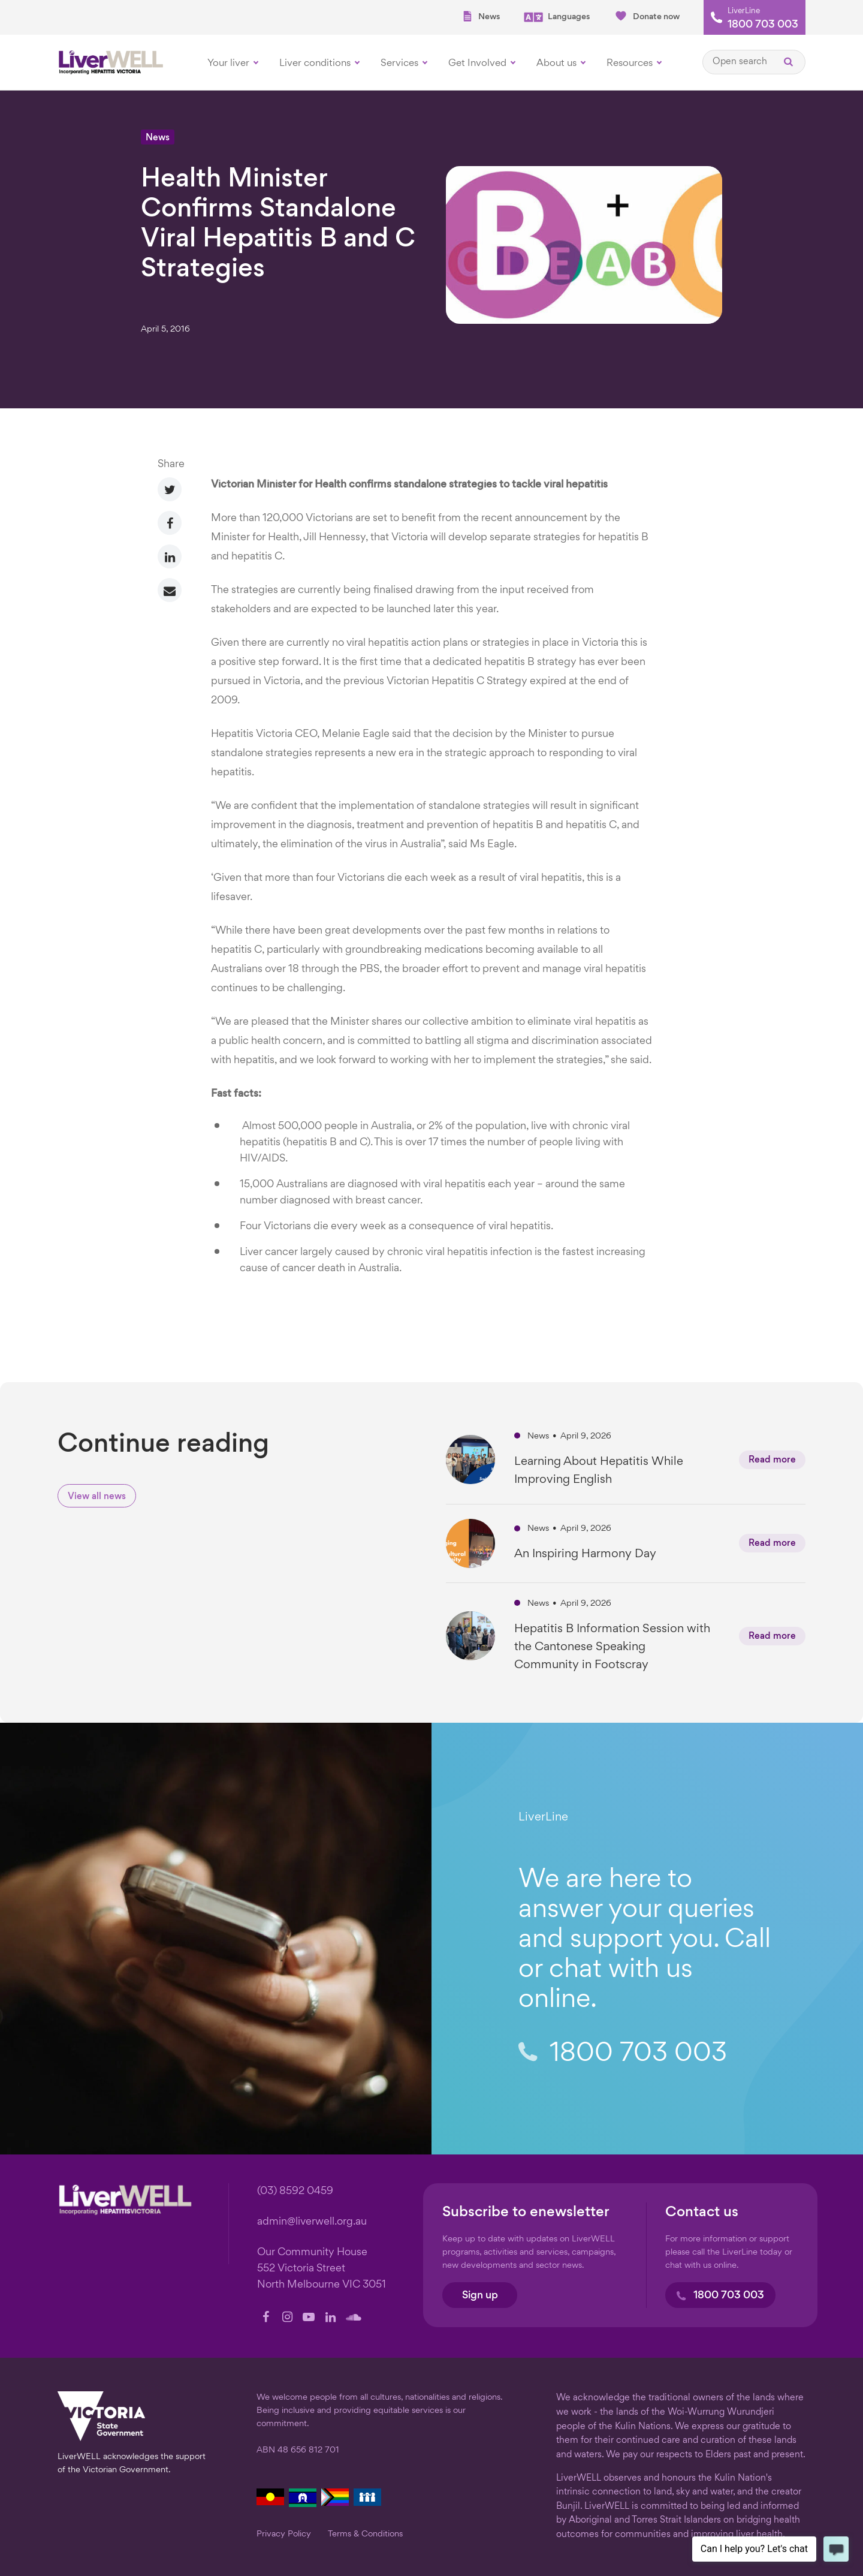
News (480, 16)
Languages (557, 17)
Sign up (480, 2296)
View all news (97, 1496)
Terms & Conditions (365, 2534)
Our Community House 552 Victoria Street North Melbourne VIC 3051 (321, 2268)
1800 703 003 (763, 25)
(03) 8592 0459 (295, 2191)
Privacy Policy (284, 2534)
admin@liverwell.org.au (312, 2222)
